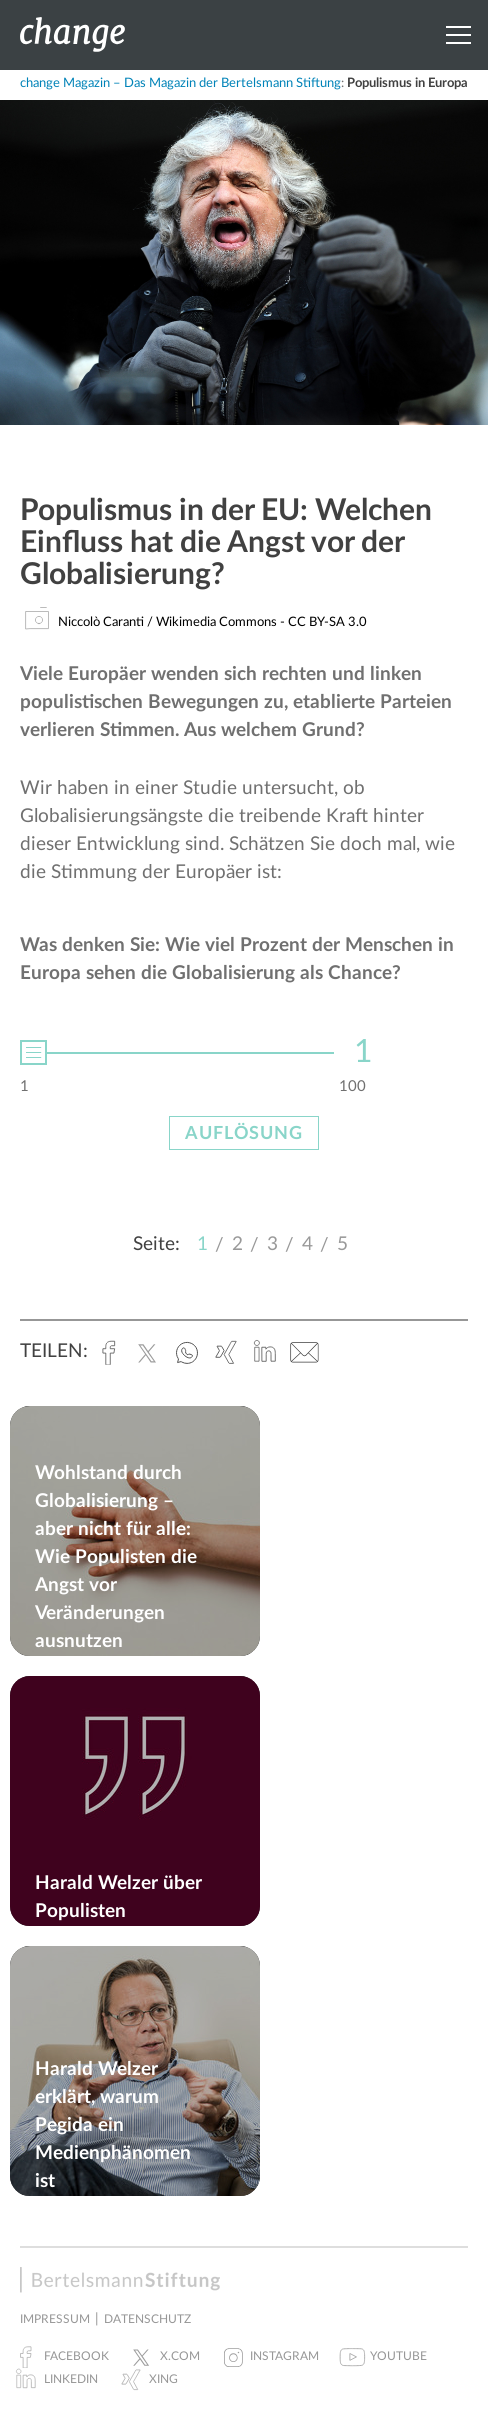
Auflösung (244, 1134)
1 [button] (202, 1244)
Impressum (55, 2319)
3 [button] (272, 1244)
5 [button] (342, 1244)
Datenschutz (147, 2319)
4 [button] (307, 1244)
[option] (244, 1046)
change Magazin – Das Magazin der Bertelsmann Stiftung (180, 83)
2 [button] (237, 1244)
